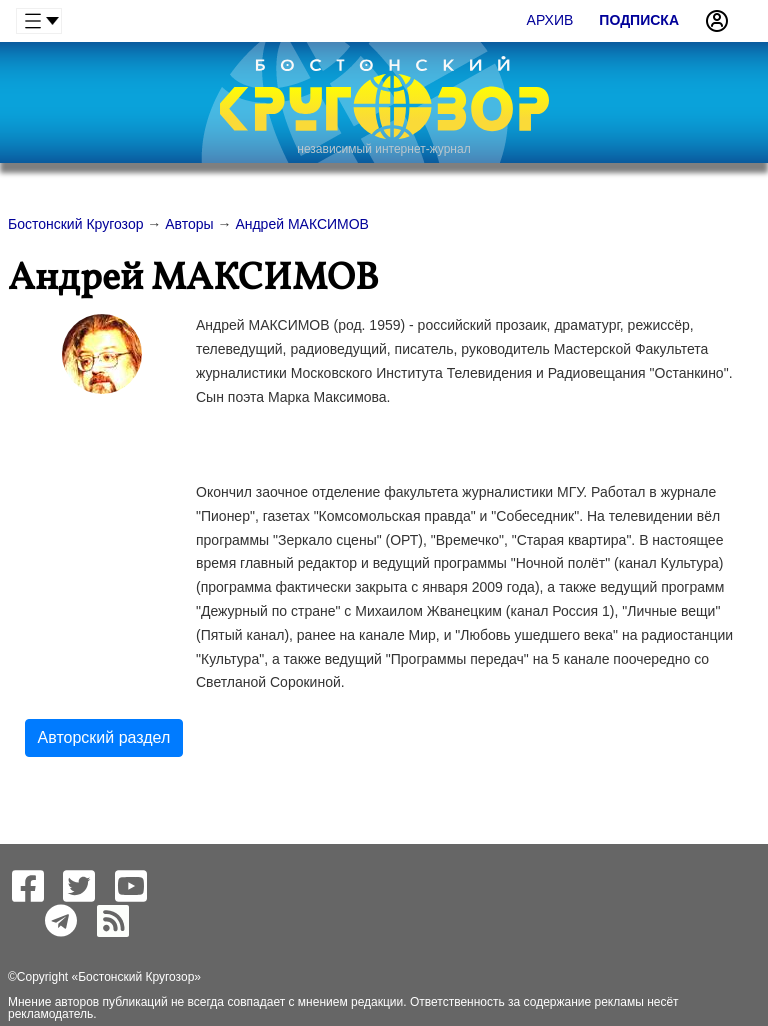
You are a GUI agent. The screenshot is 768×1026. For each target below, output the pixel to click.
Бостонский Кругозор (136, 977)
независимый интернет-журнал (383, 149)
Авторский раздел (104, 737)
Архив (550, 20)
